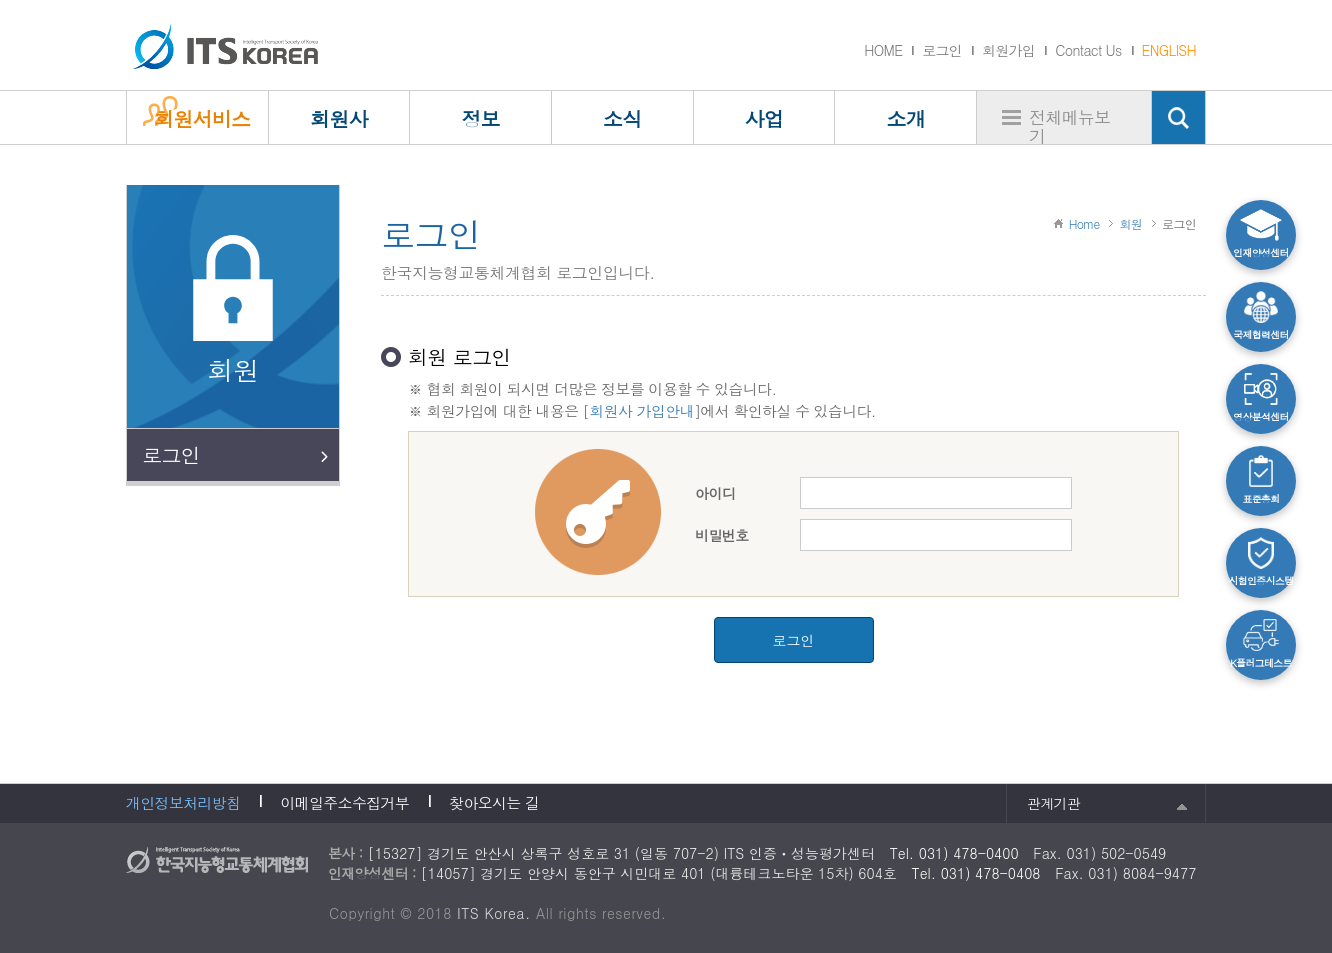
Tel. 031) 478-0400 (954, 853)
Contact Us (1088, 50)
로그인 (942, 50)
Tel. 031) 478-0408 (976, 873)
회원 (1130, 223)
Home (1084, 223)
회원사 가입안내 (641, 410)
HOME (883, 50)
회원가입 (1008, 50)
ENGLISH (1169, 50)
